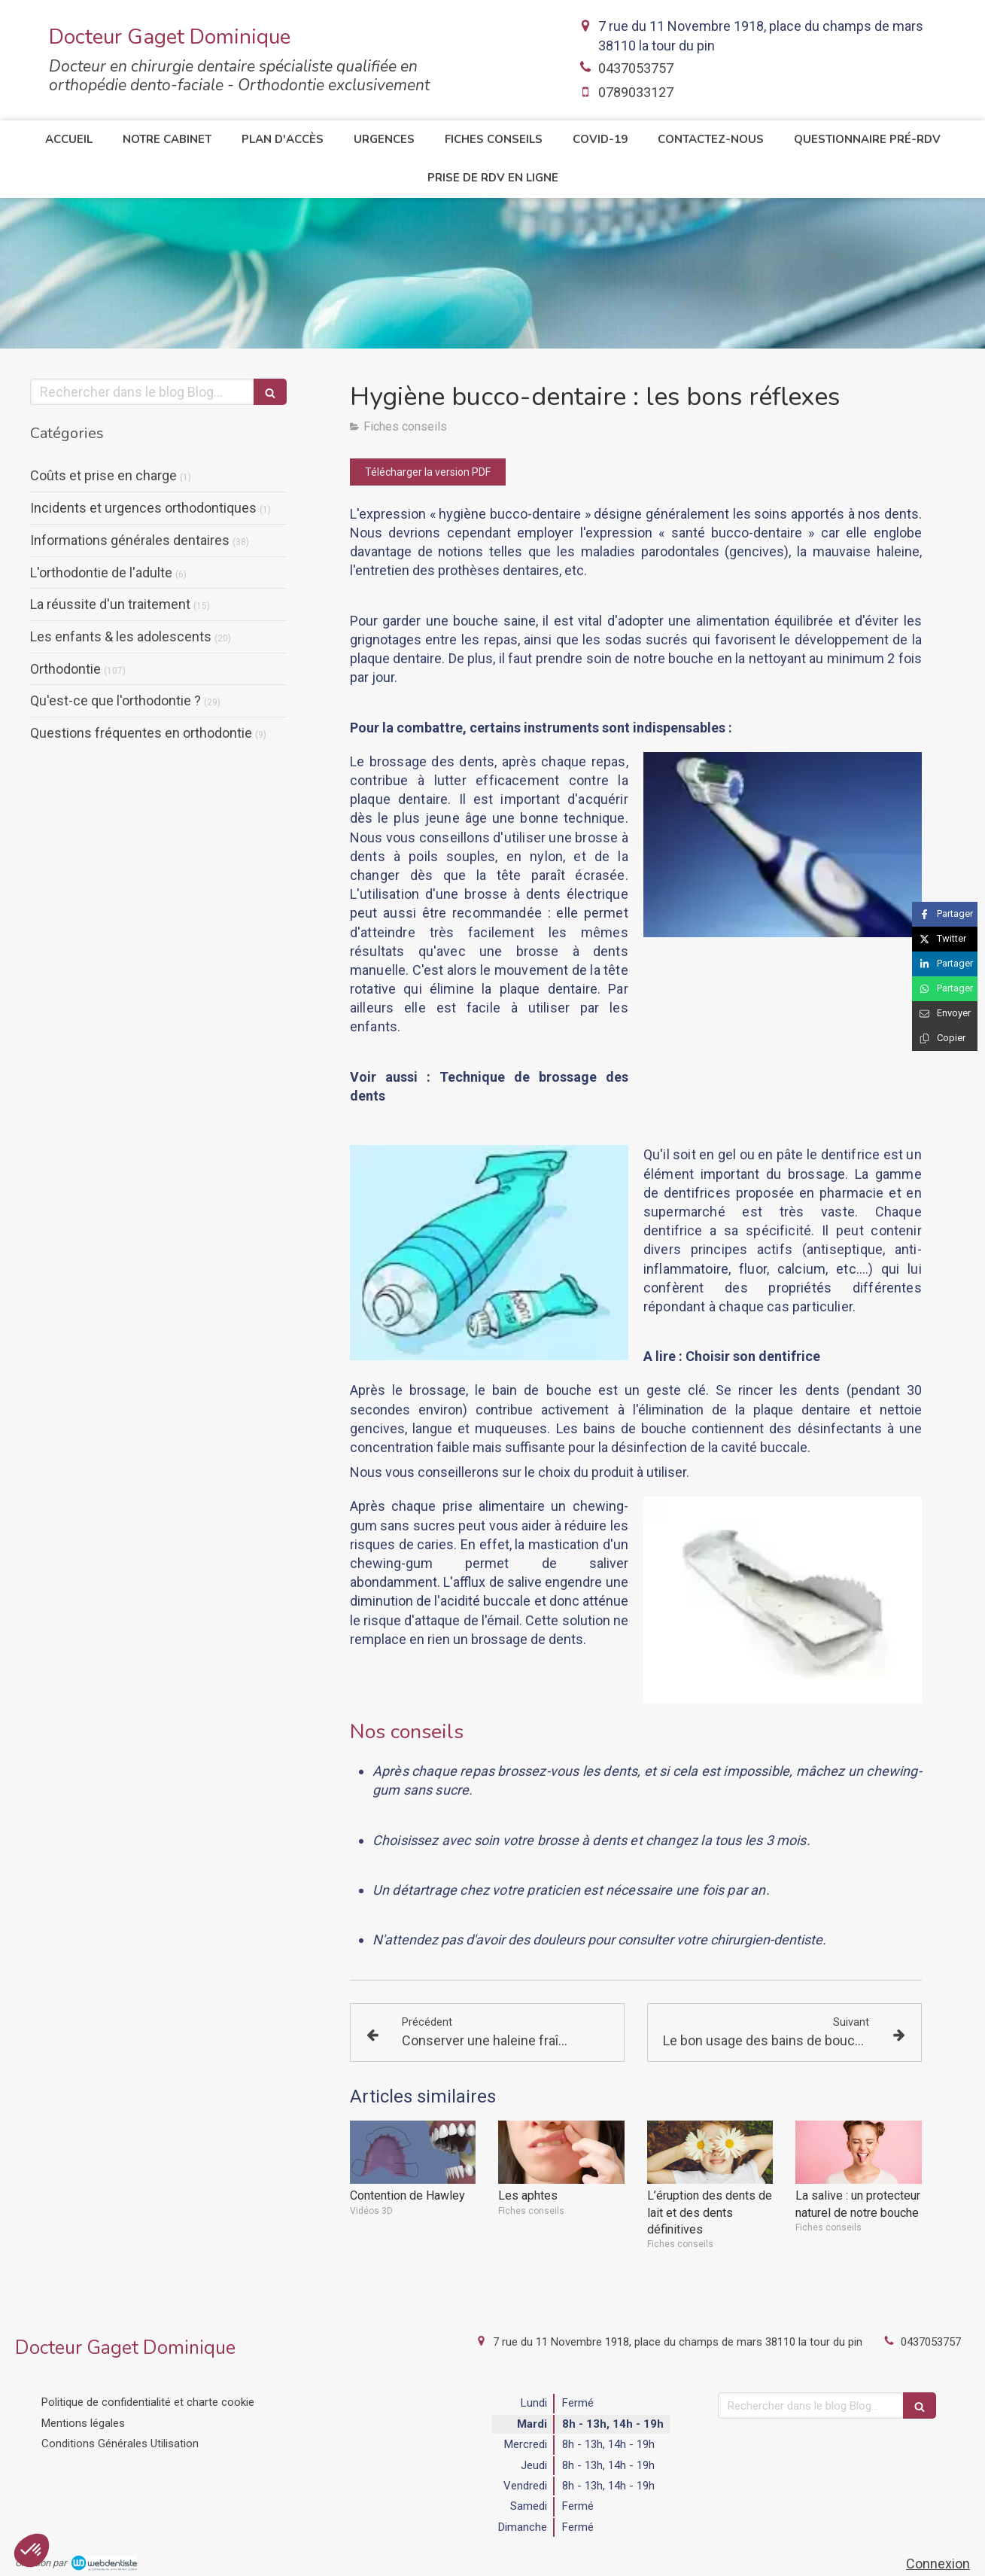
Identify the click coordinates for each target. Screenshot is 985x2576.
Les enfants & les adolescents (120, 636)
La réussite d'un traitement (110, 604)
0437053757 (635, 68)
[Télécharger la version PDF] (428, 472)
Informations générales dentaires (130, 540)
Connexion (938, 2563)
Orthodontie (65, 669)
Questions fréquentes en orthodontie (141, 733)
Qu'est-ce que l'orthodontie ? (115, 700)
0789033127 (635, 92)
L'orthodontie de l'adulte (101, 572)
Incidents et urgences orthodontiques (143, 508)
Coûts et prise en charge (103, 475)
